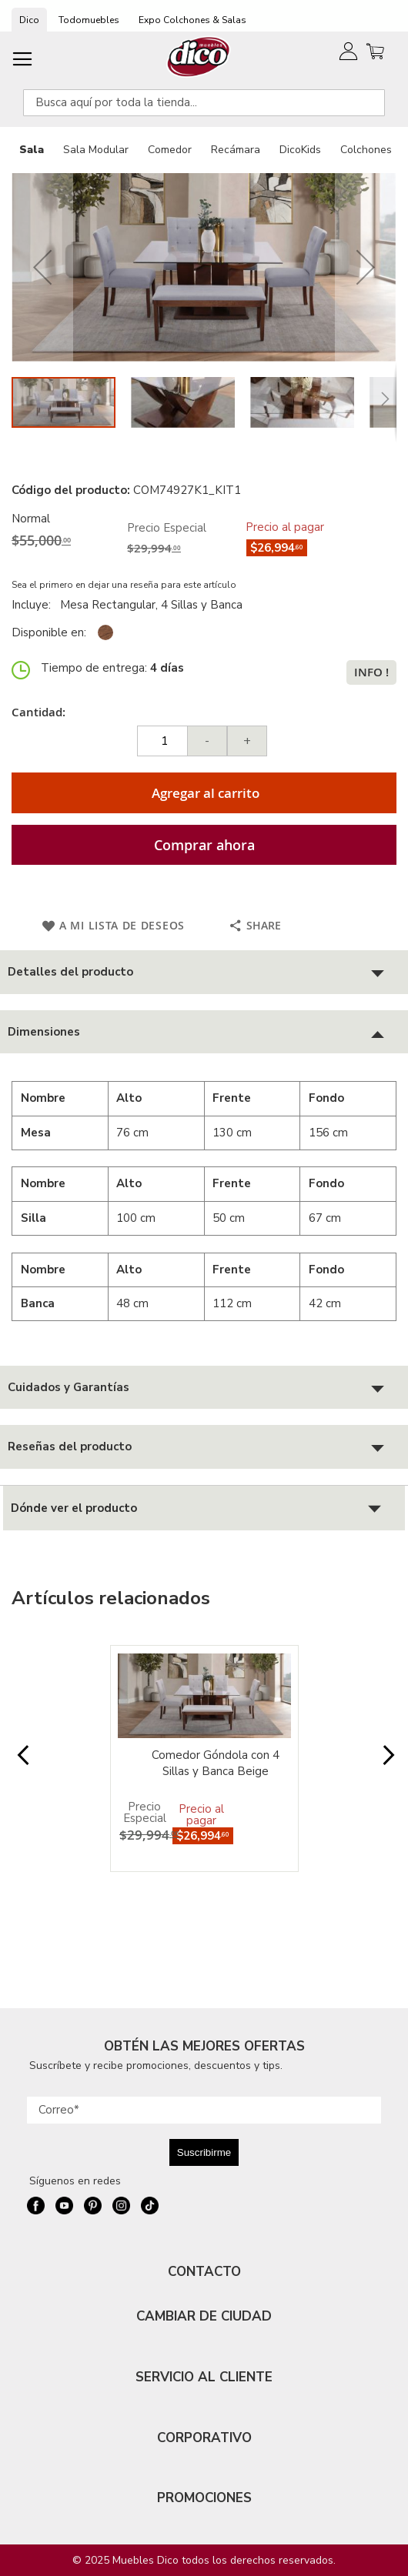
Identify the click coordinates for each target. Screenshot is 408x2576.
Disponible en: (49, 632)
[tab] (204, 972)
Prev (21, 1763)
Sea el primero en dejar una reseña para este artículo (124, 585)
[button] (42, 267)
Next (386, 1763)
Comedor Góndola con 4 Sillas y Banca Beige (215, 1763)
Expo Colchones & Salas (192, 20)
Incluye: (34, 604)
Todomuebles (89, 20)
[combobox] (204, 102)
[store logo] (199, 56)
